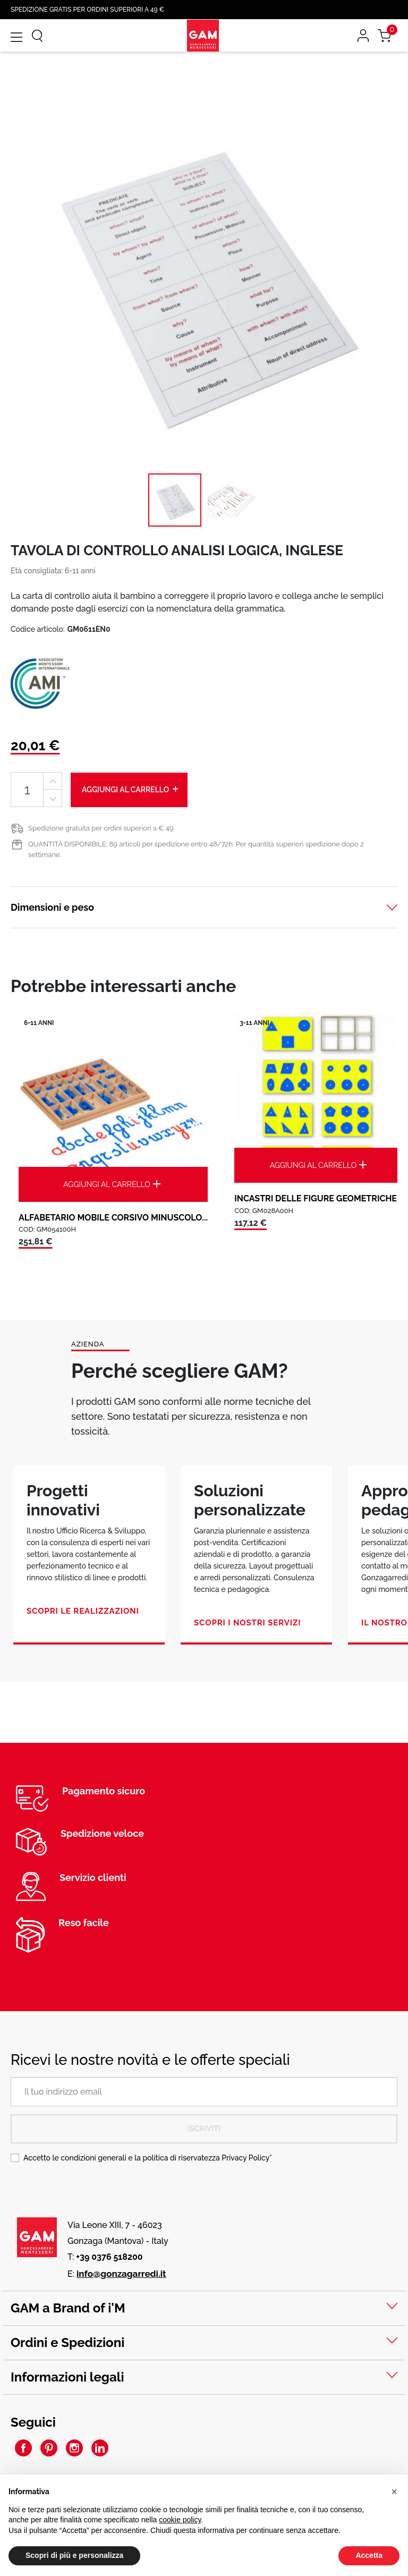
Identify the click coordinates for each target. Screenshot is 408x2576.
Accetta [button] (368, 2555)
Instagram (74, 2447)
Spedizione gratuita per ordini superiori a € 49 (101, 828)
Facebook (23, 2447)
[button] (394, 2491)
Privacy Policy (245, 2158)
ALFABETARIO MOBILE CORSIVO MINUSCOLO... (113, 1218)
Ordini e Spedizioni (67, 2342)
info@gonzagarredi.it (121, 2273)
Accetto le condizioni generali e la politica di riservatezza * (147, 2158)
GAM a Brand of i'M (68, 2308)
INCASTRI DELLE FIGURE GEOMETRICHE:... (319, 1198)
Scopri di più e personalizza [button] (74, 2555)
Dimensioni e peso (52, 907)
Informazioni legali (67, 2377)
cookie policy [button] (180, 2519)
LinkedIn (99, 2447)
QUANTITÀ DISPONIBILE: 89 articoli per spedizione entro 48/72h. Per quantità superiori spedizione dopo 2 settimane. (196, 849)
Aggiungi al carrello (131, 789)
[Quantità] (27, 790)
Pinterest (48, 2447)
